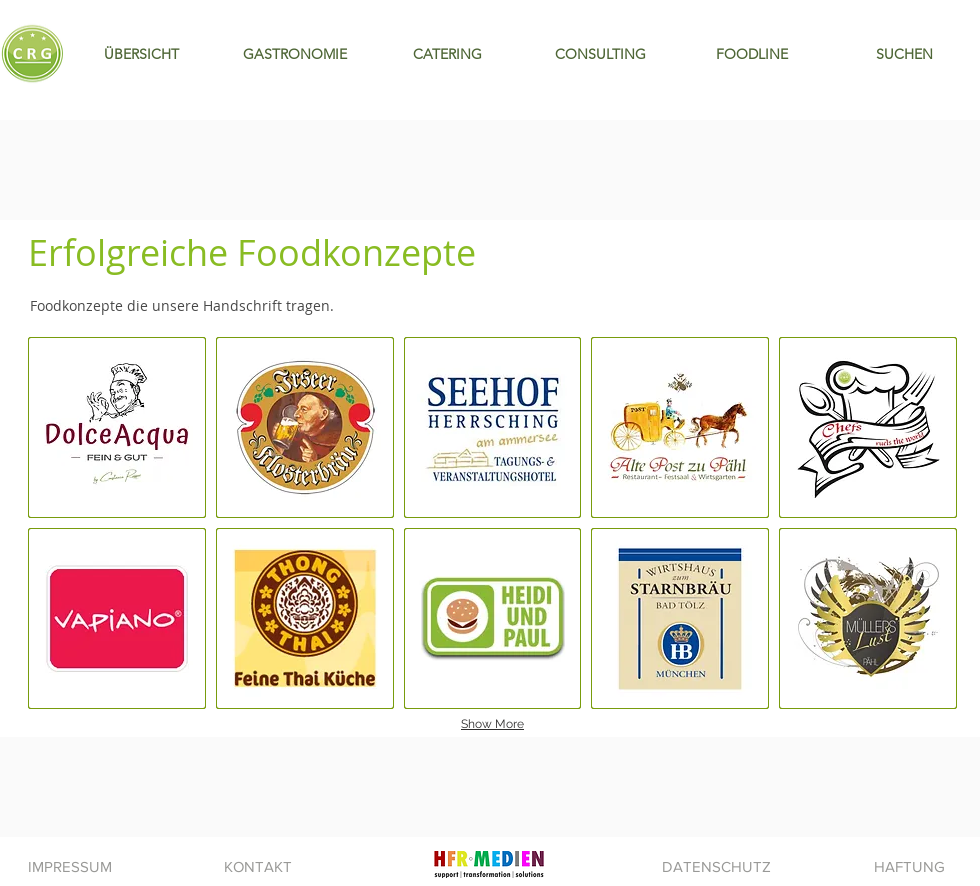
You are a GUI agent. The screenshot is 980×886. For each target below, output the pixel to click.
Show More (492, 724)
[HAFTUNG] (909, 866)
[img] (868, 618)
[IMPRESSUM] (70, 866)
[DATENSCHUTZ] (716, 866)
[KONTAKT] (258, 866)
